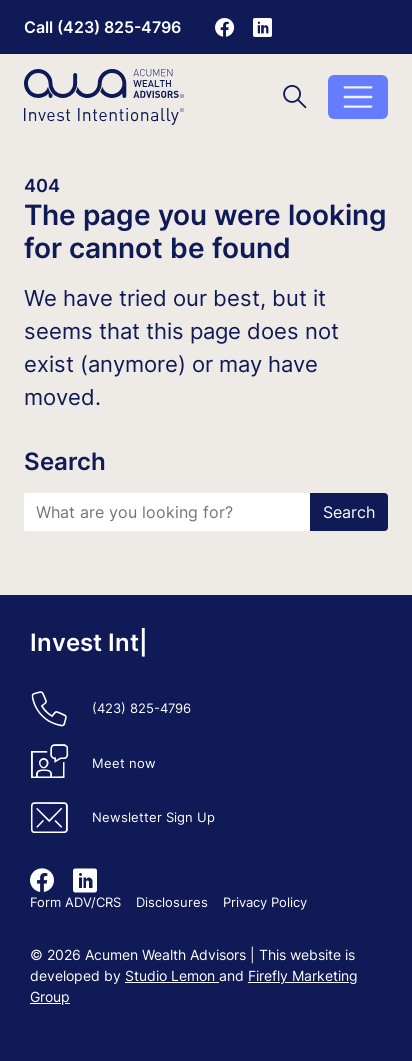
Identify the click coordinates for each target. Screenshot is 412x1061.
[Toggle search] (295, 96)
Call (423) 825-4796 (102, 27)
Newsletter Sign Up (153, 817)
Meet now (124, 763)
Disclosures (172, 902)
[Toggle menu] (358, 97)
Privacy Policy (265, 902)
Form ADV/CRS (75, 902)
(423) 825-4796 (141, 708)
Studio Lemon (172, 975)
